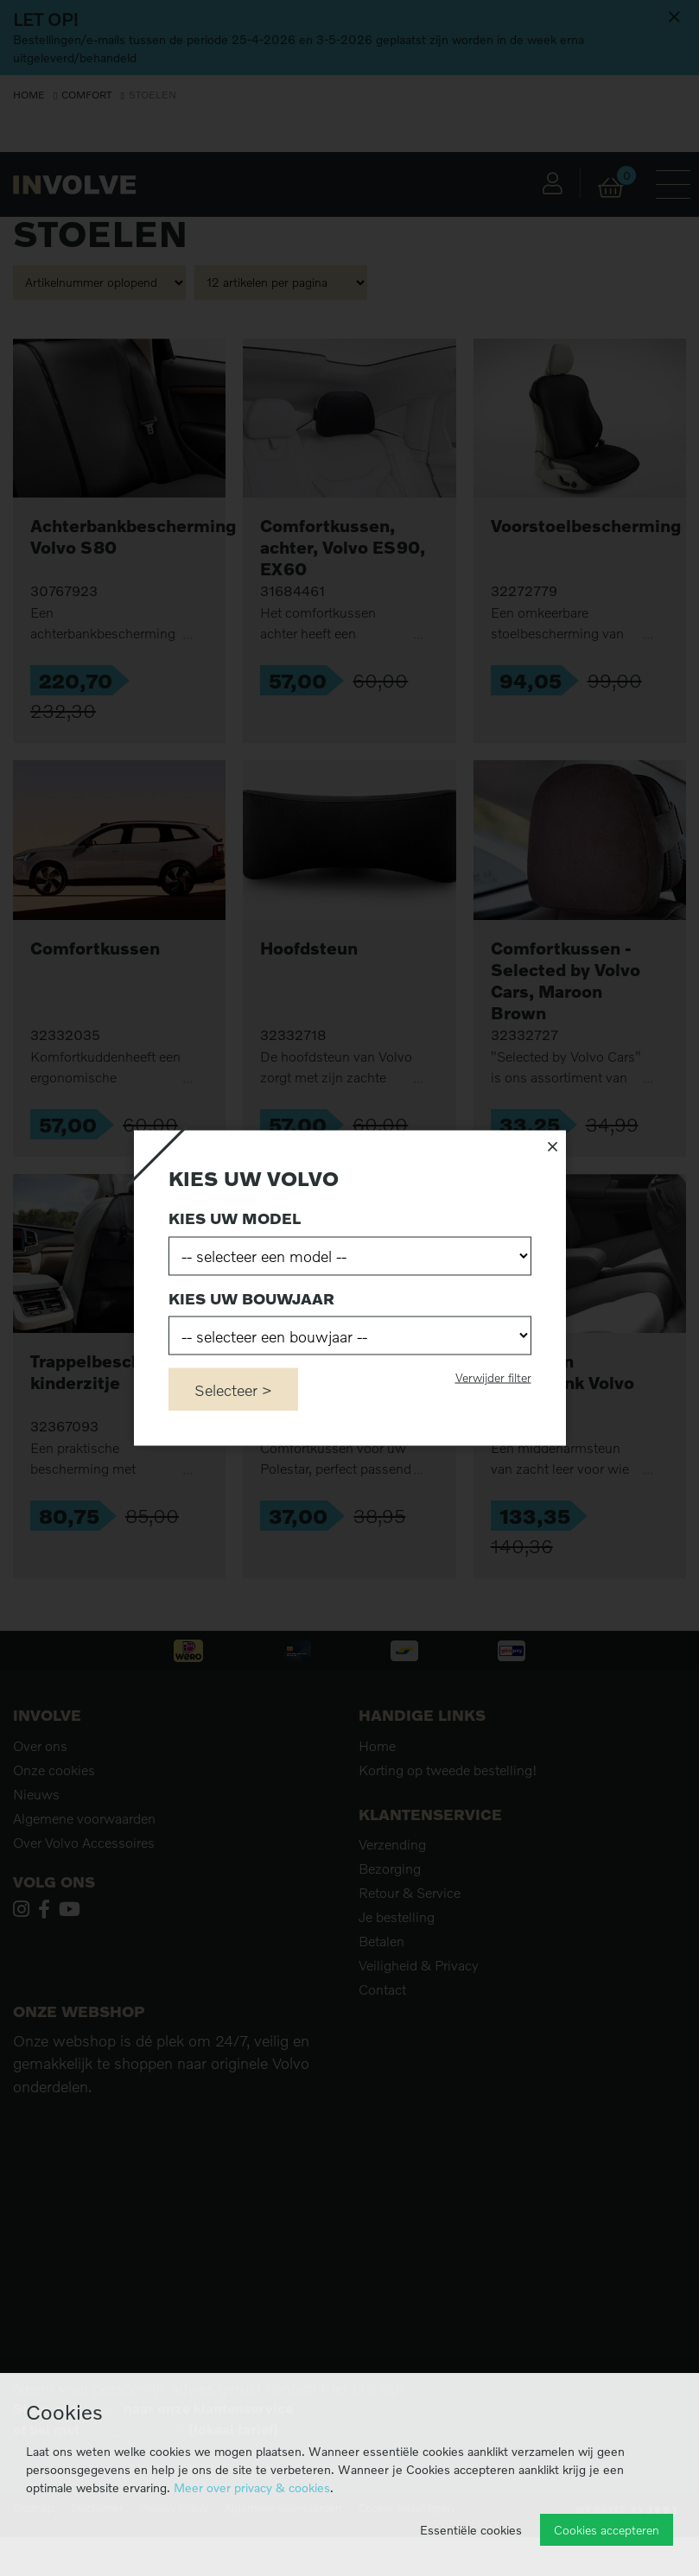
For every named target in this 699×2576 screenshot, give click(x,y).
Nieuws (36, 1794)
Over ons (40, 1745)
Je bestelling (397, 1917)
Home (29, 94)
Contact (382, 1989)
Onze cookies (54, 1770)
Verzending (392, 1844)
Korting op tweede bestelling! (448, 1770)
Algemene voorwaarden (84, 1818)
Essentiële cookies (471, 2529)
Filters (68, 180)
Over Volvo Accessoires (84, 1842)
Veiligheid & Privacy (419, 1965)
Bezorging (390, 1868)
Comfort (86, 94)
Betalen (381, 1941)
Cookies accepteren (606, 2529)
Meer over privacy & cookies (252, 2487)
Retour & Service (410, 1892)
